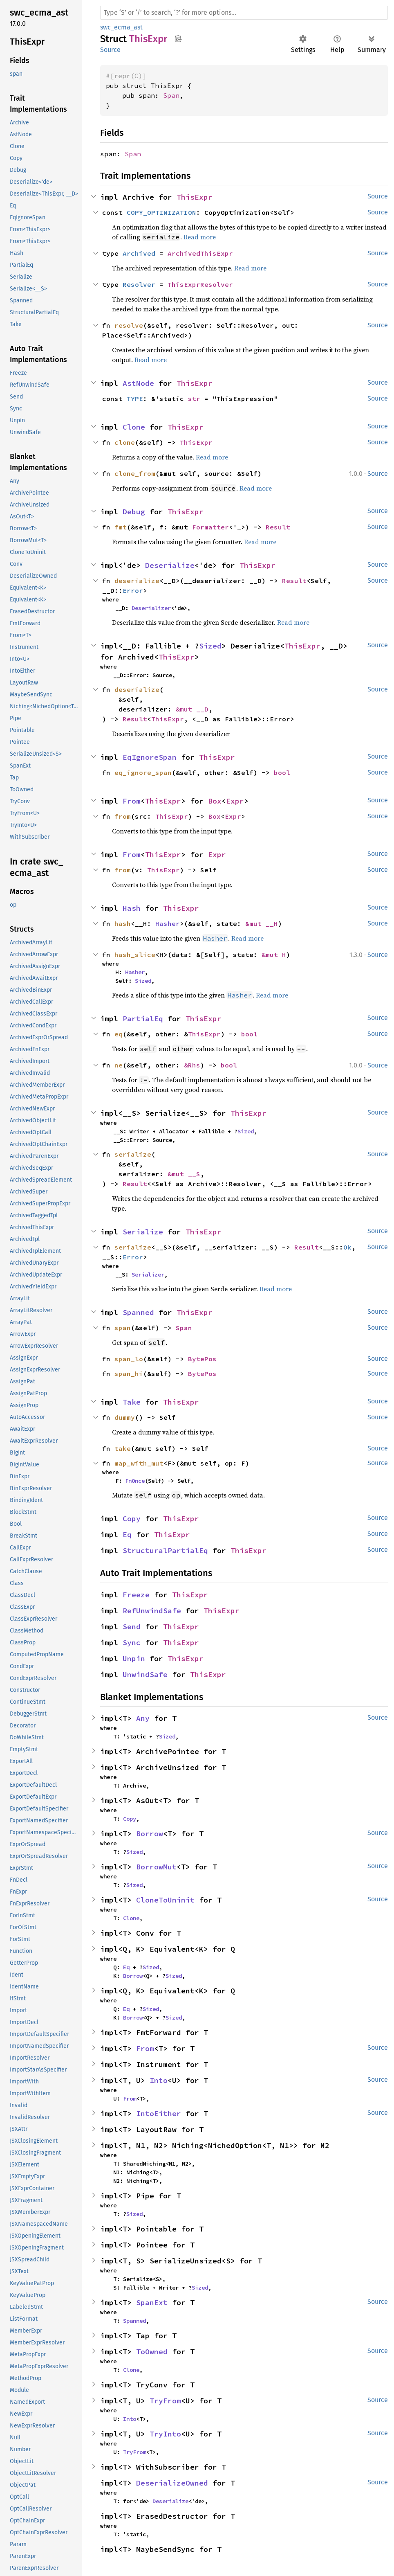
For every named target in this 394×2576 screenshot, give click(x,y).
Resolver (139, 284)
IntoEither (158, 2113)
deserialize (136, 580)
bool (282, 772)
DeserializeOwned (172, 2483)
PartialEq (143, 1018)
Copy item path (178, 38)
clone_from (134, 473)
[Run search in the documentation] (244, 13)
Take (132, 1402)
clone (124, 442)
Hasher (167, 923)
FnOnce (135, 1480)
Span (171, 95)
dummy (124, 1417)
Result (278, 527)
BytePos (202, 1359)
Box (215, 801)
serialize (132, 1154)
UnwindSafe (145, 1674)
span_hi (128, 1373)
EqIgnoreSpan (150, 757)
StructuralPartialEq (165, 1550)
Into (159, 2080)
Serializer (148, 1274)
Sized (210, 646)
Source (110, 50)
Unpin (134, 1658)
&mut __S (184, 1174)
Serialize (143, 1231)
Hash (132, 908)
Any (143, 1718)
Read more (200, 236)
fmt (120, 527)
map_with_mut (138, 1463)
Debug (134, 511)
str (194, 398)
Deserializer (151, 608)
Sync (132, 1642)
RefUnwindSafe (152, 1610)
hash (122, 923)
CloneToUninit (165, 1900)
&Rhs (192, 1065)
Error (133, 590)
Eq (127, 1534)
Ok (347, 1247)
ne (118, 1065)
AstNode (138, 383)
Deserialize (170, 565)
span (122, 1328)
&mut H (274, 954)
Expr (235, 801)
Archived (139, 253)
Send (132, 1626)
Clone (134, 427)
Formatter (210, 527)
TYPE (135, 398)
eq (118, 1034)
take (122, 1448)
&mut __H (261, 923)
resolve (128, 325)
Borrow (149, 1833)
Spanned (138, 1312)
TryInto (165, 2434)
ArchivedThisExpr (200, 253)
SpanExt (152, 2302)
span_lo (128, 1359)
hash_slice (134, 954)
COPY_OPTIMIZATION (161, 212)
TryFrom (165, 2400)
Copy (132, 1518)
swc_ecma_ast (121, 27)
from (122, 816)
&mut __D (192, 709)
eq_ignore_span (143, 772)
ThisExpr (195, 197)
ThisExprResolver (200, 284)
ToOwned (152, 2351)
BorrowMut (156, 1866)
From (132, 801)
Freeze (136, 1594)
